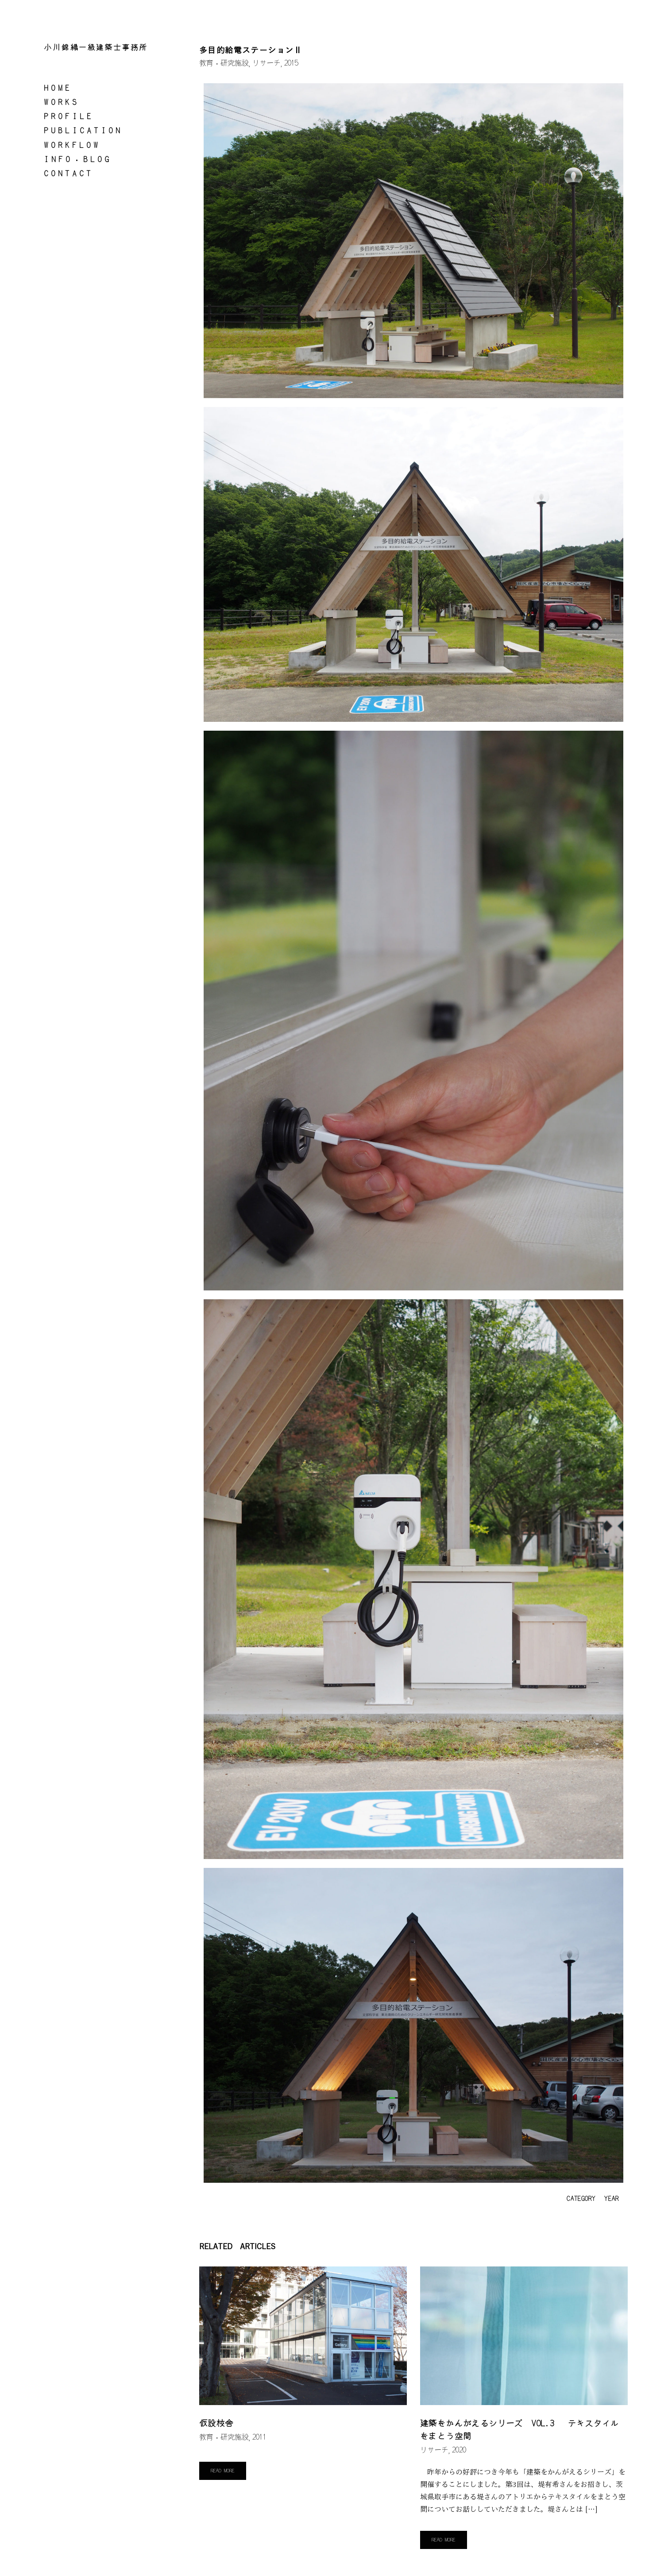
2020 (459, 2450)
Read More (223, 2471)
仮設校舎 (216, 2424)
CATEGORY (580, 2199)
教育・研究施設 (224, 63)
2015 (291, 63)
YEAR (611, 2199)
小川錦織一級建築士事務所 (96, 47)
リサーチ (266, 63)
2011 (259, 2437)
